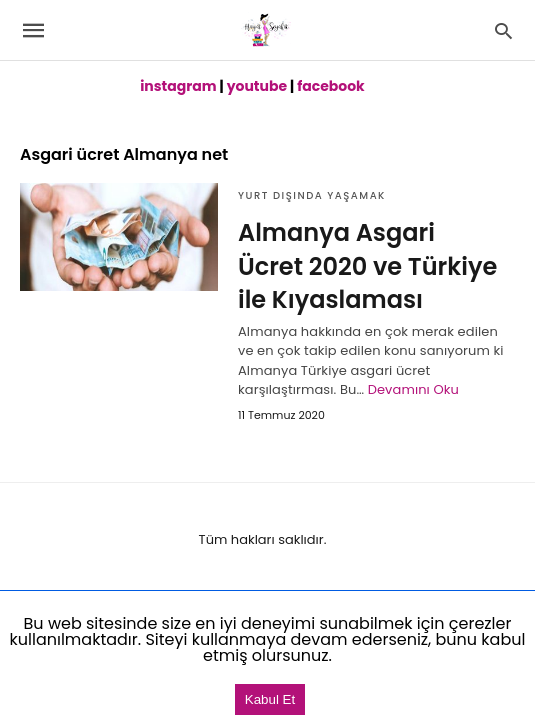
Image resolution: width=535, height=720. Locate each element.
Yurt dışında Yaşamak (312, 195)
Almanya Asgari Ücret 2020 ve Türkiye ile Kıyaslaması (367, 266)
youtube (257, 86)
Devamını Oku (413, 389)
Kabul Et (270, 699)
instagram (178, 86)
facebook (331, 86)
